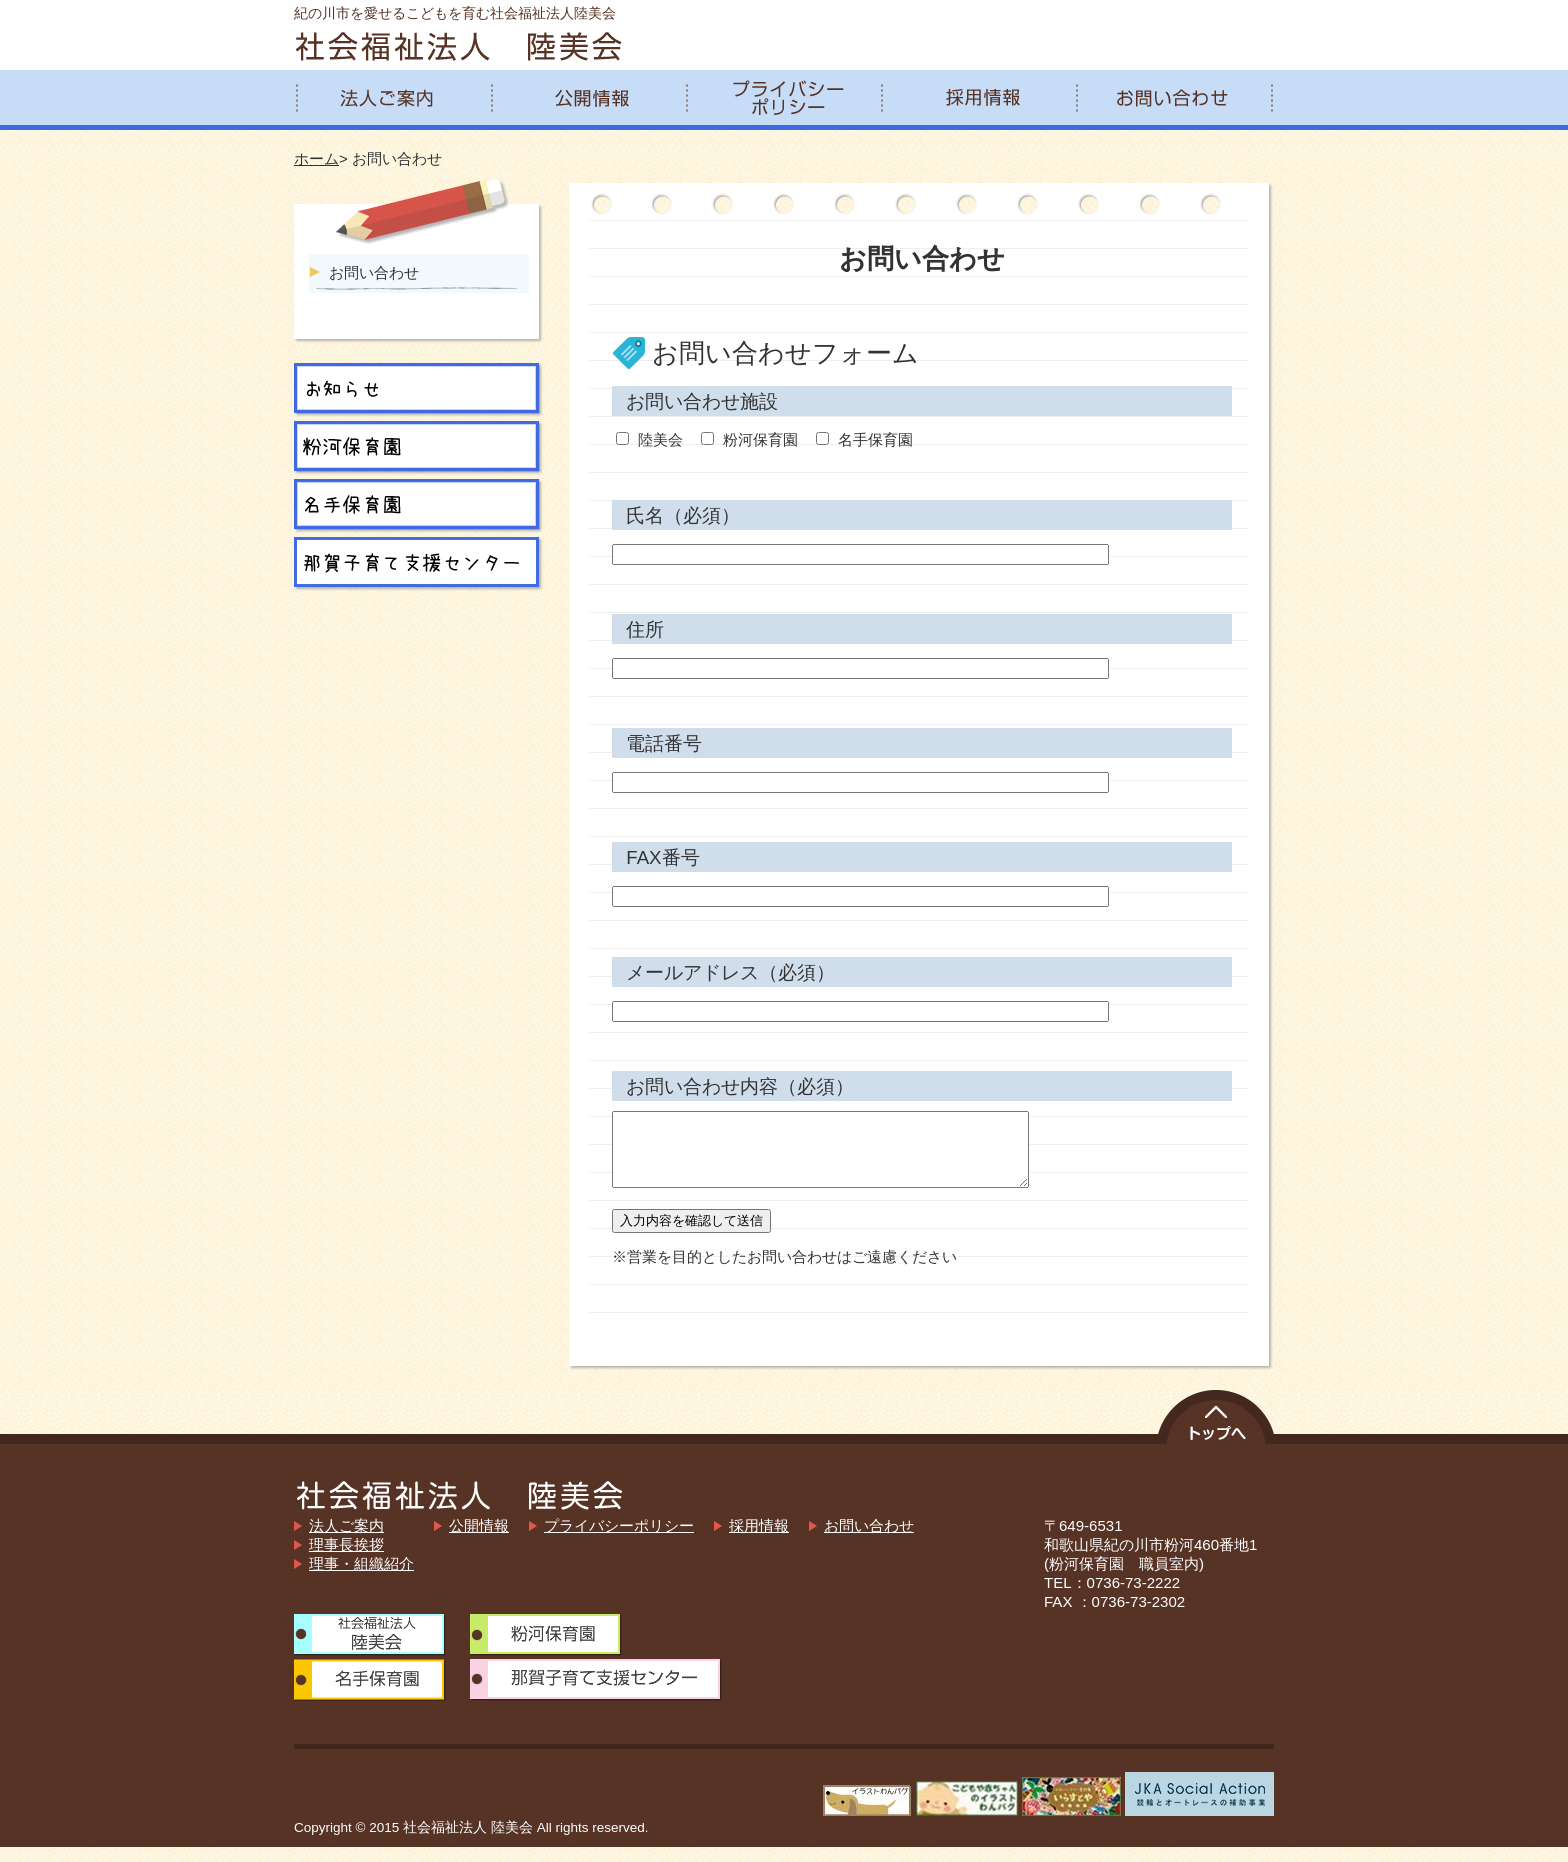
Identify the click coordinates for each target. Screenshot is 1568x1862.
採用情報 (759, 1540)
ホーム (316, 158)
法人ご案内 (346, 1540)
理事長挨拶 (346, 1559)
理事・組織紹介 (361, 1578)
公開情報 (479, 1540)
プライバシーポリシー (619, 1540)
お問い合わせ (374, 272)
